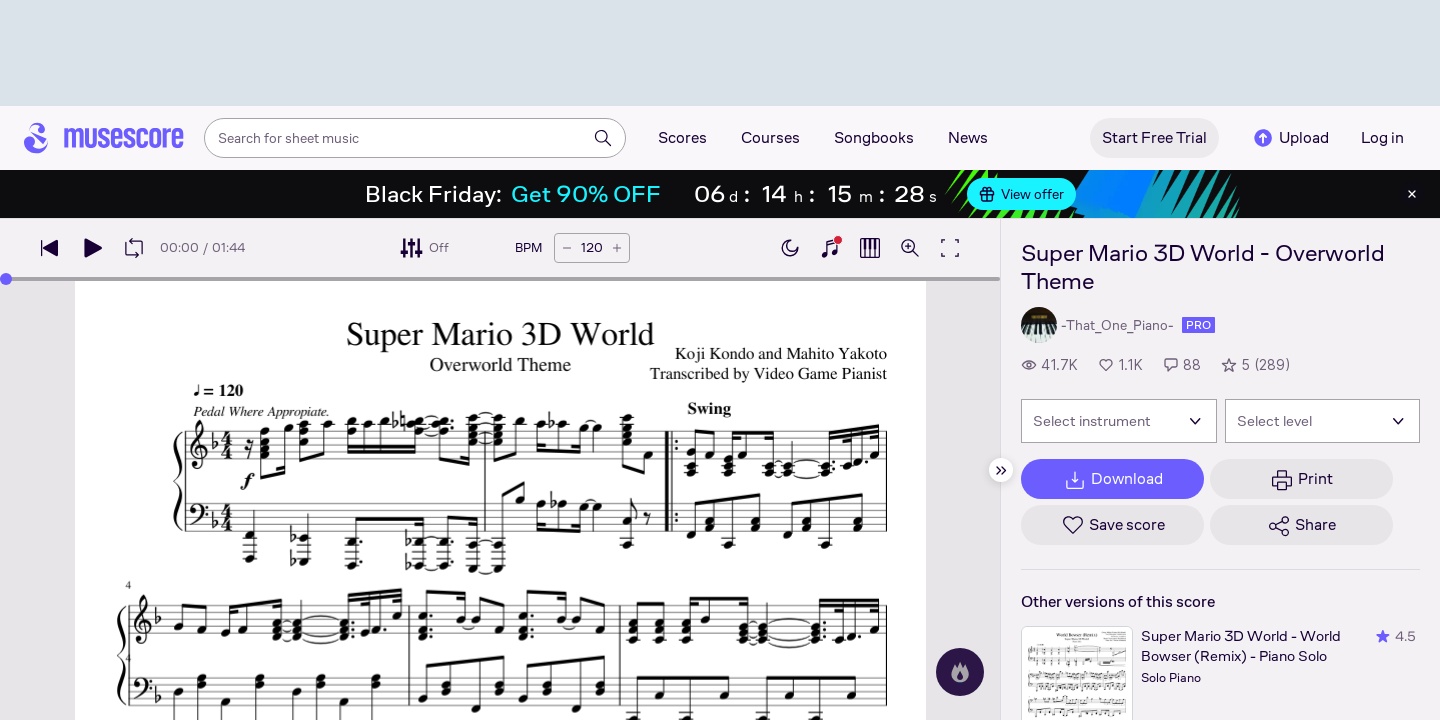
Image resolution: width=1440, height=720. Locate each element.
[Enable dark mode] (790, 248)
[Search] (603, 138)
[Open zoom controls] (910, 248)
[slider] (6, 279)
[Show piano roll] (870, 248)
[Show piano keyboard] (830, 248)
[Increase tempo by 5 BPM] (617, 248)
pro (1198, 325)
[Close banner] (1412, 194)
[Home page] (104, 138)
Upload (1290, 138)
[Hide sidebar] (1001, 470)
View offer (1021, 194)
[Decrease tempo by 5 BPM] (567, 248)
